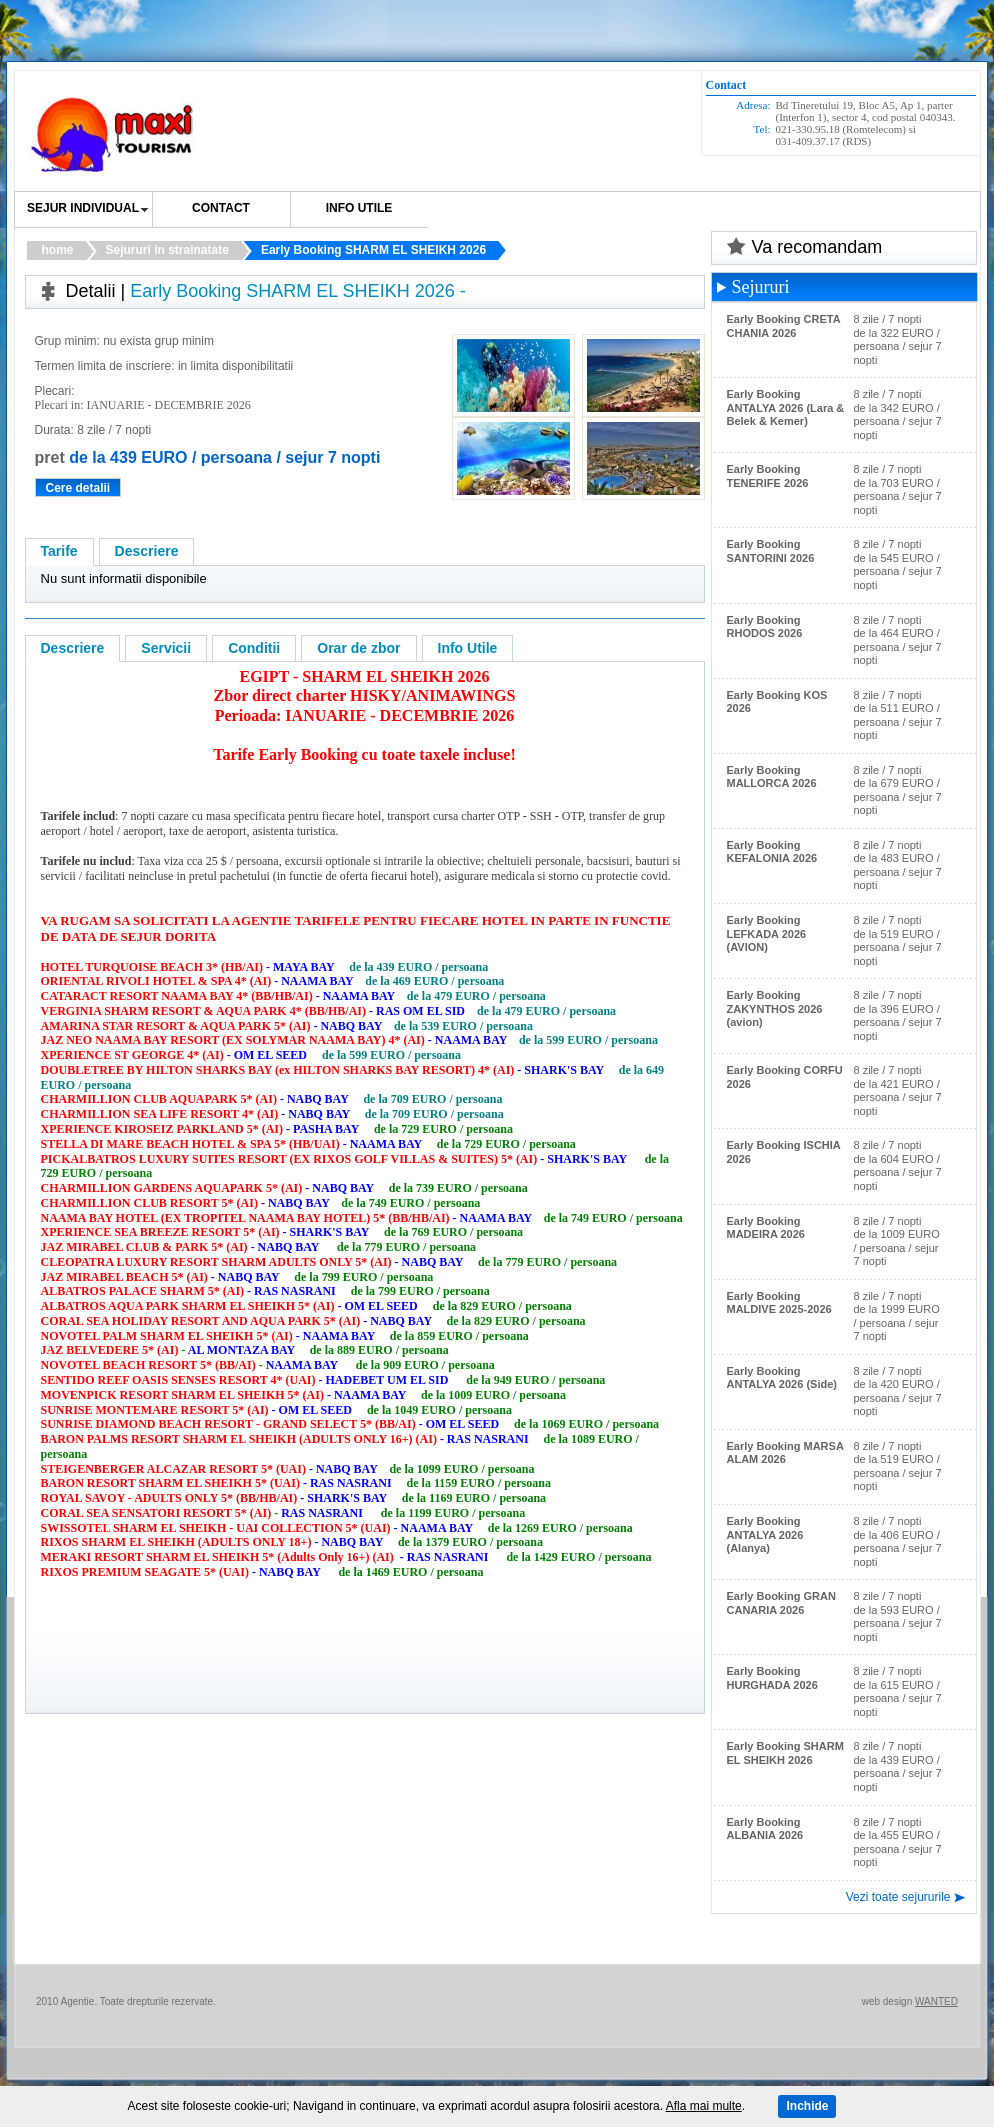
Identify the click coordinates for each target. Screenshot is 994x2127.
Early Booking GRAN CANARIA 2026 (781, 1603)
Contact (221, 208)
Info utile (359, 208)
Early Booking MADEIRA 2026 (766, 1228)
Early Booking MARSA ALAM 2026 (785, 1453)
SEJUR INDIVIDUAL (83, 208)
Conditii (254, 648)
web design (887, 2001)
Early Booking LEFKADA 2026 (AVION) (767, 933)
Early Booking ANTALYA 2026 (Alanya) (765, 1534)
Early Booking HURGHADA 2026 (772, 1678)
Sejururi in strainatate (167, 250)
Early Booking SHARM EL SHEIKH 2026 (373, 250)
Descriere (147, 551)
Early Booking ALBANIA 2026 (765, 1829)
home (58, 250)
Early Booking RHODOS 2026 (765, 627)
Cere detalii (78, 488)
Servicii (166, 648)
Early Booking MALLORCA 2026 (772, 777)
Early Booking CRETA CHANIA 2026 (784, 326)
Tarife (59, 551)
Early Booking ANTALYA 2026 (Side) (782, 1378)
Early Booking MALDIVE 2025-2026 (779, 1303)
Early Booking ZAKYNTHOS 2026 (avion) (775, 1008)
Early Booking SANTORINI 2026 (771, 551)
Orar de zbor (358, 648)
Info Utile (468, 648)
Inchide (807, 2106)
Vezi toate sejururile (898, 1897)
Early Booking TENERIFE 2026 (768, 476)
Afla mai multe (704, 2106)
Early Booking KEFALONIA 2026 (772, 852)
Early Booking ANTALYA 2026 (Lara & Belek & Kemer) (786, 407)
